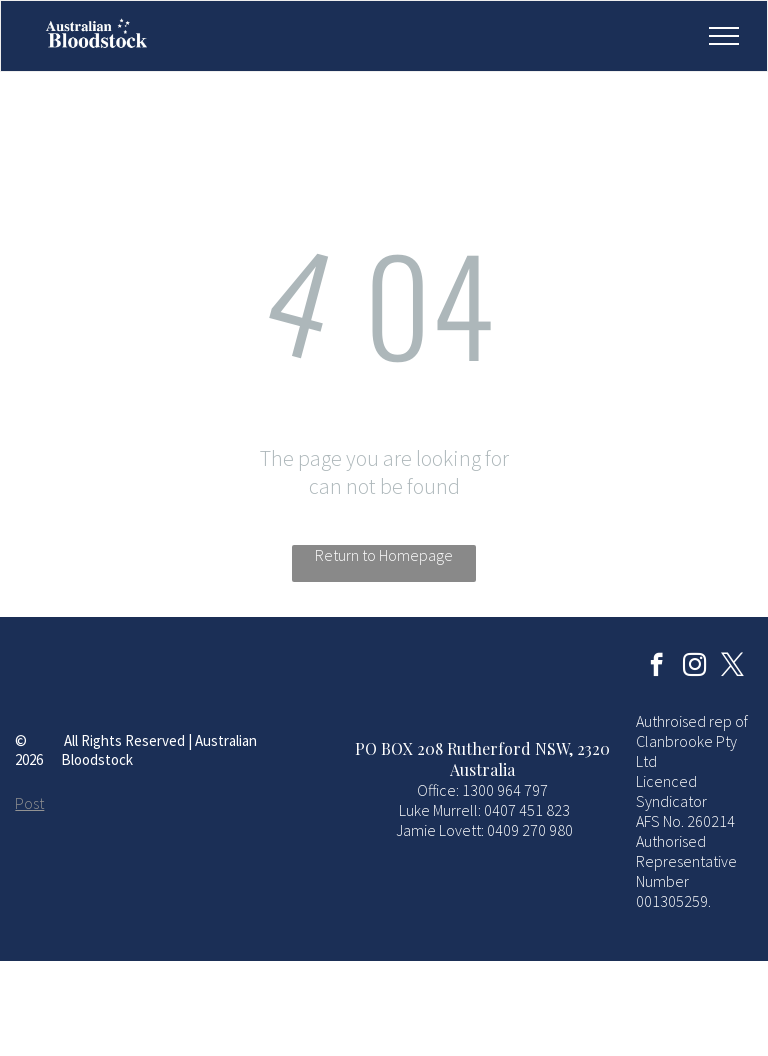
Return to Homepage (384, 555)
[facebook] (656, 667)
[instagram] (694, 667)
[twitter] (732, 667)
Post (29, 803)
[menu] (724, 36)
